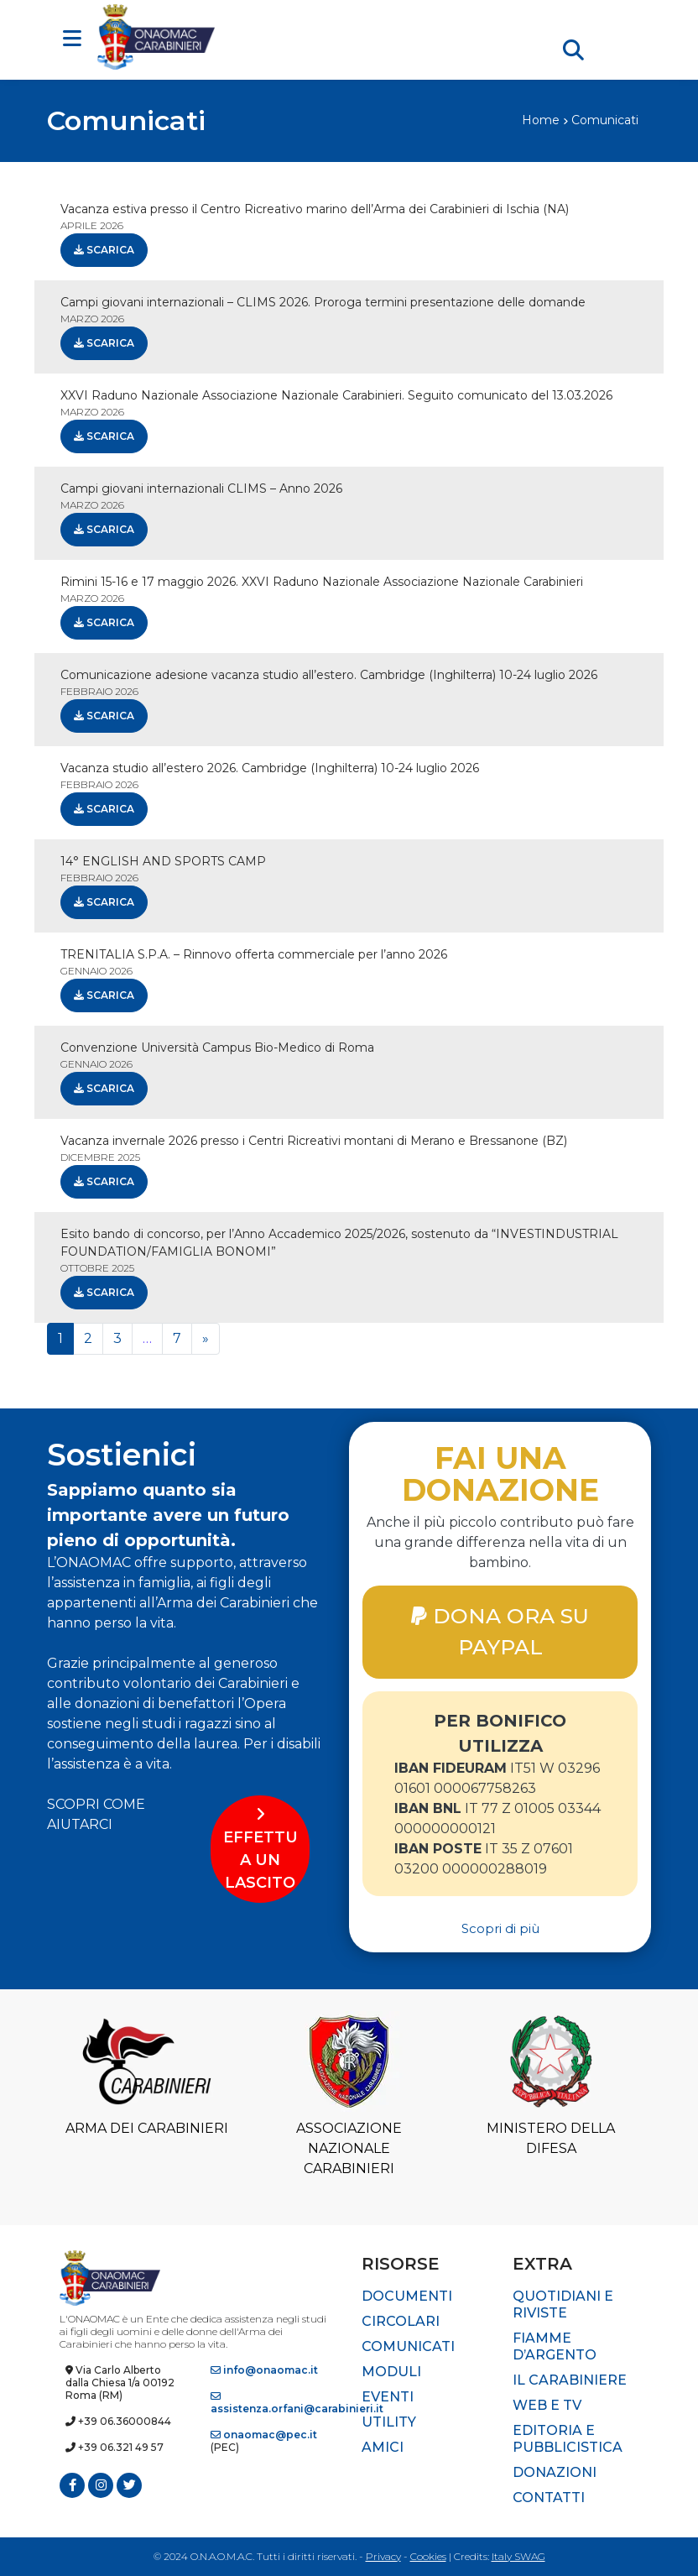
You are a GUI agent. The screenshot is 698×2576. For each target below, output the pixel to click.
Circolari (401, 2321)
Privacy (383, 2556)
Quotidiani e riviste (563, 2304)
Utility (389, 2422)
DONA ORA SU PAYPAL (500, 1631)
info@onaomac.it (264, 2370)
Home (541, 120)
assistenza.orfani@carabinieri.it (297, 2403)
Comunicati (408, 2346)
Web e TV (547, 2405)
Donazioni (554, 2472)
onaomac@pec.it (264, 2434)
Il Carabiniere (570, 2380)
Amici (383, 2447)
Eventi (388, 2397)
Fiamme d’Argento (554, 2346)
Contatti (549, 2497)
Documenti (407, 2296)
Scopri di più (500, 1928)
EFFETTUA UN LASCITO (260, 1849)
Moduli (391, 2372)
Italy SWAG (518, 2556)
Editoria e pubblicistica (567, 2438)
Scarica (104, 249)
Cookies (428, 2556)
